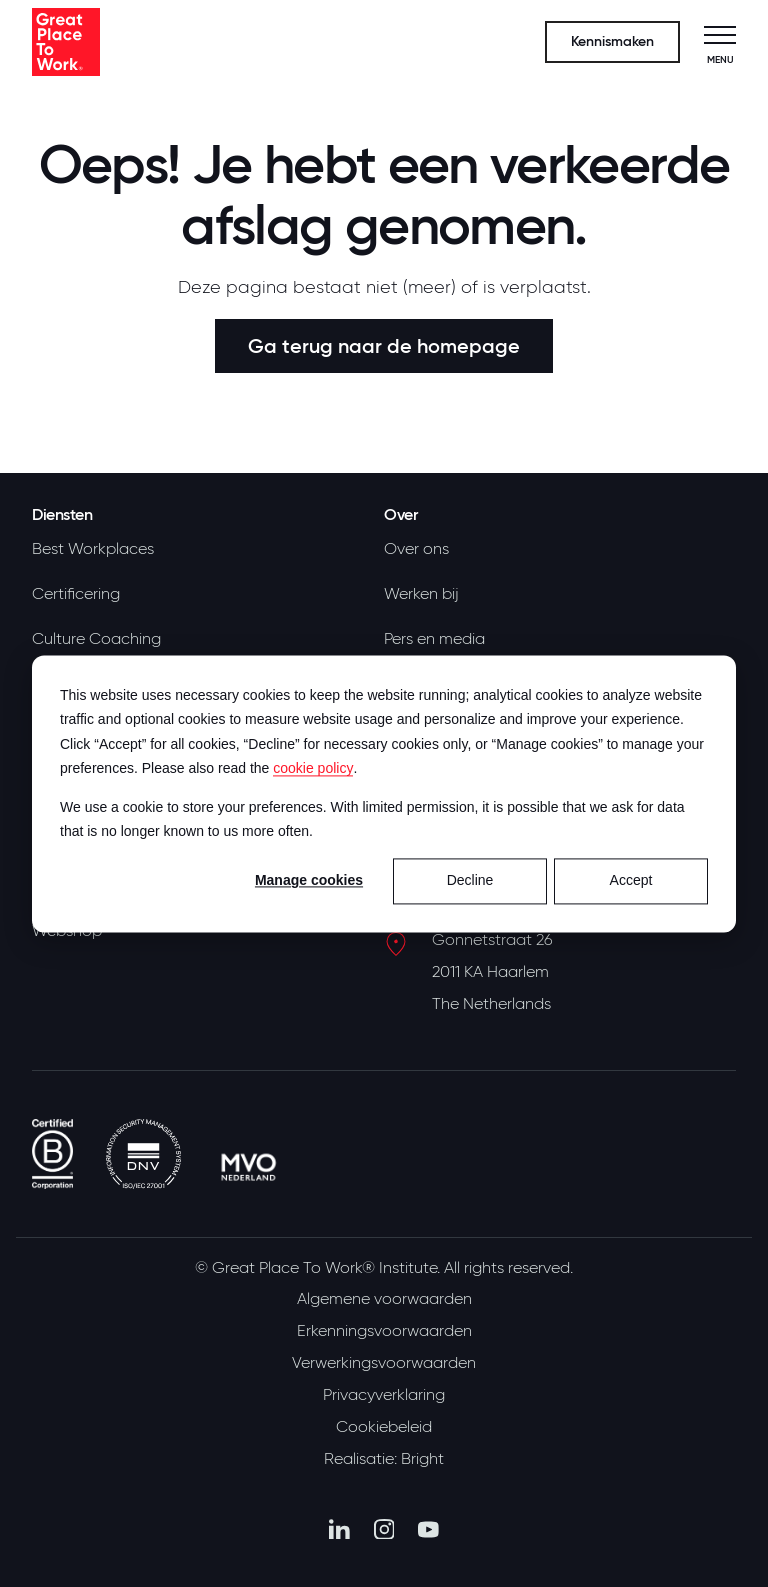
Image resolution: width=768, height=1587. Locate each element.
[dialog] (384, 793)
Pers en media (434, 639)
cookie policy (313, 768)
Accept (631, 881)
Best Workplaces (93, 549)
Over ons (416, 549)
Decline (470, 881)
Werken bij (421, 594)
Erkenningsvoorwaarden (384, 1331)
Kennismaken (612, 41)
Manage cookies (309, 881)
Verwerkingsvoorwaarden (384, 1363)
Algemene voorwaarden (384, 1299)
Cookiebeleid (384, 1427)
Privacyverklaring (384, 1395)
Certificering (76, 594)
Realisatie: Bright (384, 1459)
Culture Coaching (96, 639)
